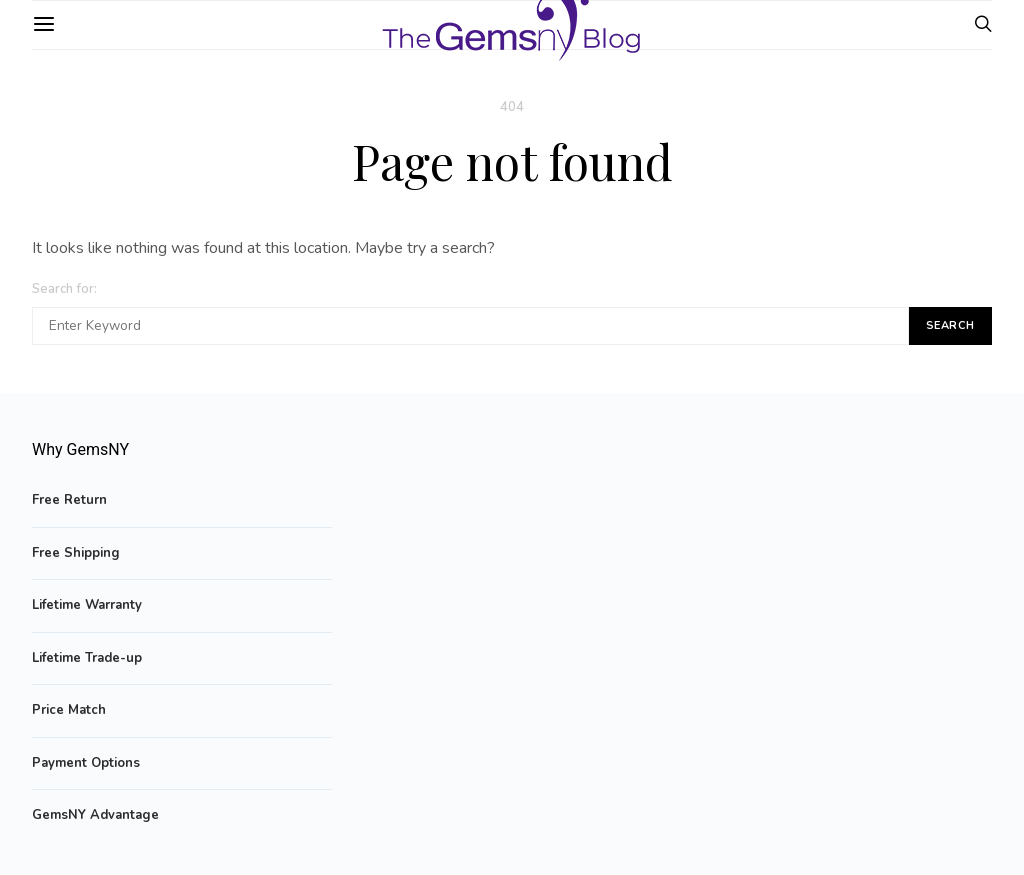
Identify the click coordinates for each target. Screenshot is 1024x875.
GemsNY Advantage (95, 815)
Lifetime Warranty (87, 605)
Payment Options (86, 763)
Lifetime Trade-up (87, 658)
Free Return (69, 500)
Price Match (69, 710)
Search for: (64, 289)
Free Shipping (76, 553)
